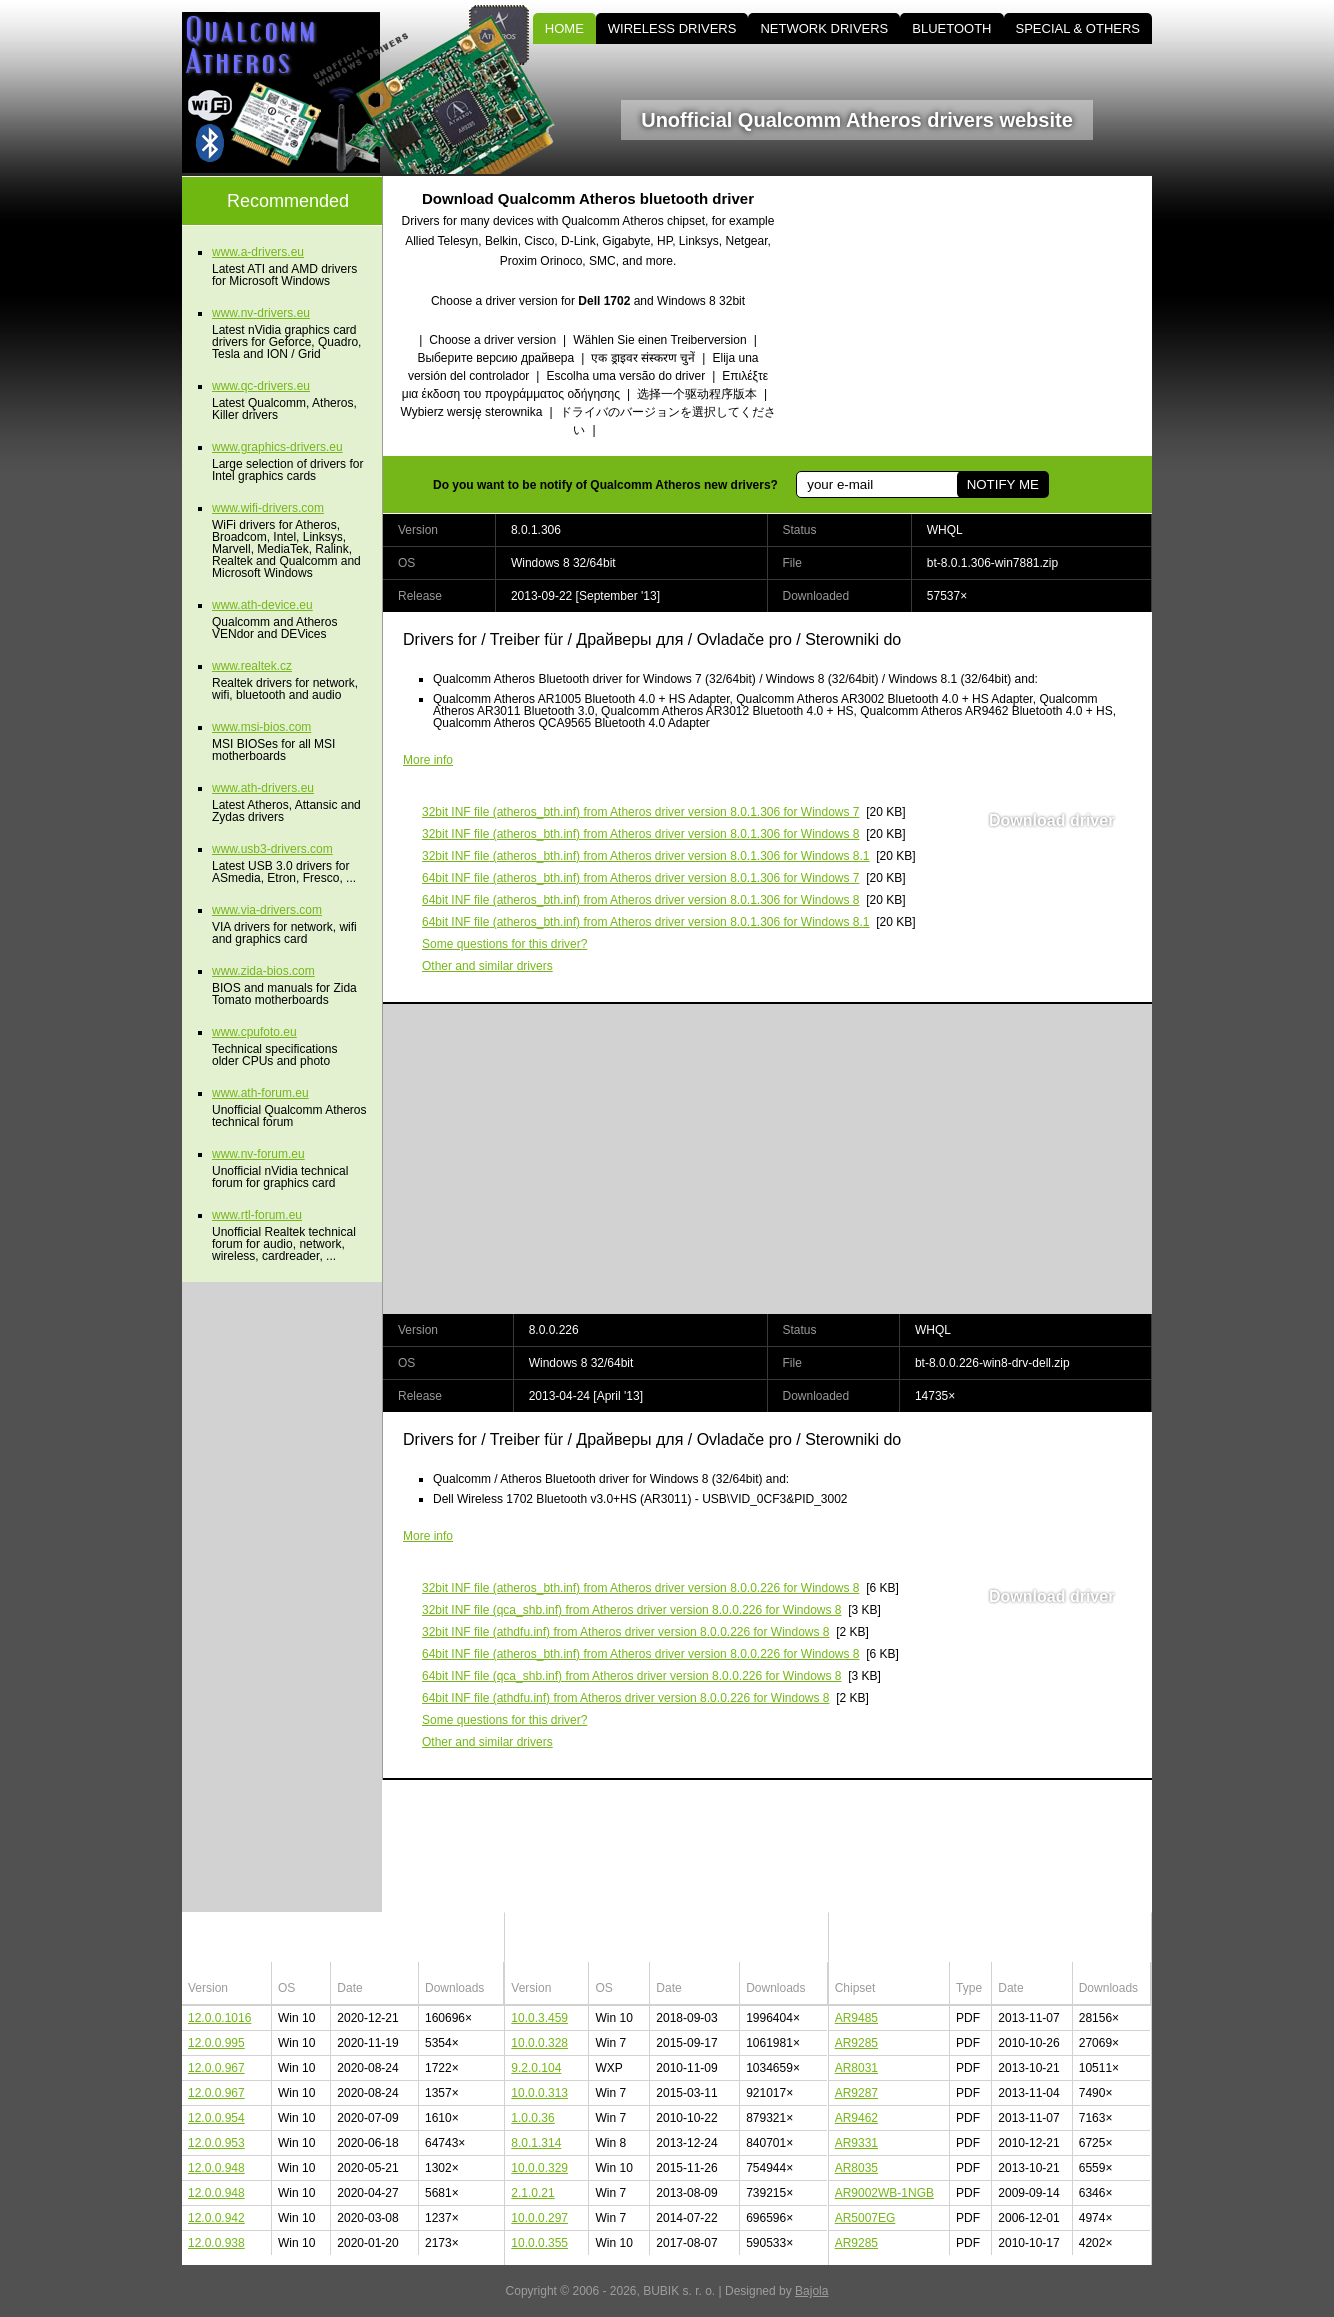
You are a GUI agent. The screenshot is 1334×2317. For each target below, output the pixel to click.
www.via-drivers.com (267, 910)
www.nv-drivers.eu (261, 313)
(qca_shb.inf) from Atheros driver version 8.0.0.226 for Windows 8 (632, 1610)
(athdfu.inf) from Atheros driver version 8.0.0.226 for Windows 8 (626, 1632)
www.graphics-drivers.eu (277, 447)
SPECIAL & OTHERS (1078, 28)
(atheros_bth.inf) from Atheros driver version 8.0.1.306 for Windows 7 (641, 812)
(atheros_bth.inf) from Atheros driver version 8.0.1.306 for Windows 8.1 (646, 856)
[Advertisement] (982, 316)
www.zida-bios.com (263, 971)
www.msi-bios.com (261, 727)
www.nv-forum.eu (258, 1154)
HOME (564, 28)
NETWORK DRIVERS (824, 28)
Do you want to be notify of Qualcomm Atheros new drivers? (605, 485)
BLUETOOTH (951, 28)
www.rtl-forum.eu (257, 1215)
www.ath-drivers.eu (263, 788)
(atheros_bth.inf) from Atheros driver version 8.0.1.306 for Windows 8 (641, 834)
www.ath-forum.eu (260, 1093)
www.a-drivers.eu (258, 252)
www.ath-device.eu (262, 605)
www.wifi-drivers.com (268, 508)
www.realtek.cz (252, 666)
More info (428, 760)
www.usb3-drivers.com (272, 849)
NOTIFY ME (1003, 484)
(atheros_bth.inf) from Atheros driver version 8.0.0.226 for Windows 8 (641, 1588)
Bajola (811, 2291)
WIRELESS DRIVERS (672, 28)
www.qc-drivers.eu (261, 386)
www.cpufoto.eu (254, 1032)
